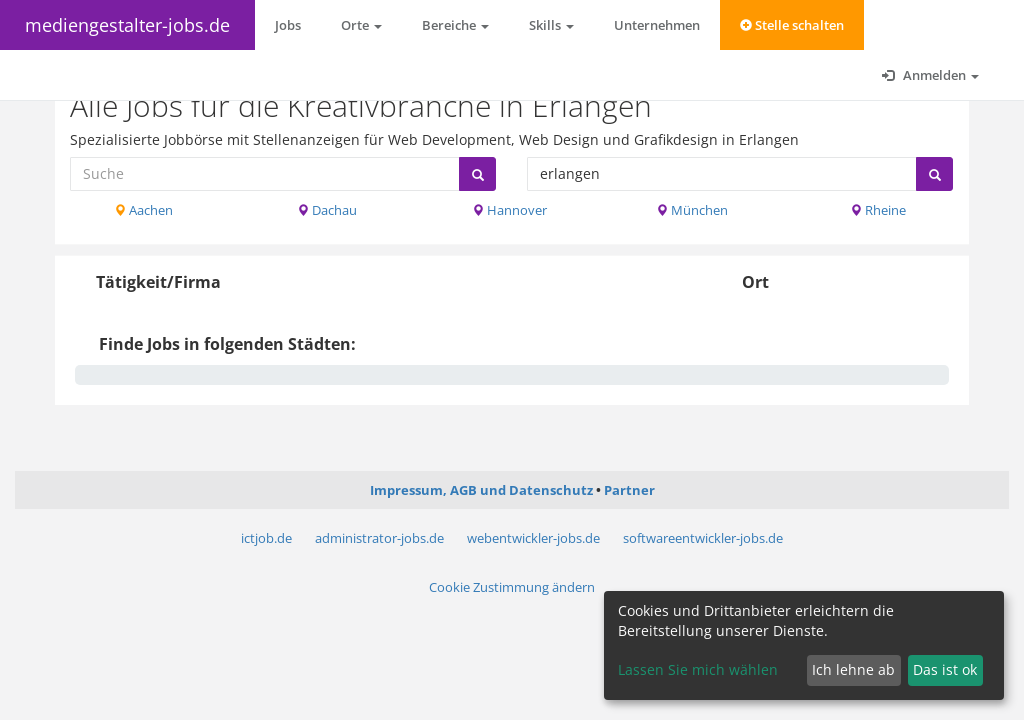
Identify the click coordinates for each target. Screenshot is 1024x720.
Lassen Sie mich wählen (698, 669)
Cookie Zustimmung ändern (512, 587)
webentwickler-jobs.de (533, 538)
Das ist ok (945, 669)
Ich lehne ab (853, 669)
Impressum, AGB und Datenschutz (481, 490)
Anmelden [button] (930, 75)
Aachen (143, 210)
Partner (629, 490)
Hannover (509, 210)
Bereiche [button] (455, 25)
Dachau (327, 210)
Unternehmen (657, 25)
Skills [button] (551, 25)
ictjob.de (266, 538)
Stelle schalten (792, 25)
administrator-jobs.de (379, 538)
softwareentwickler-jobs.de (703, 538)
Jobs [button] (288, 25)
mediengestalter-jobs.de (127, 25)
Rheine (878, 210)
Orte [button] (361, 25)
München (692, 210)
